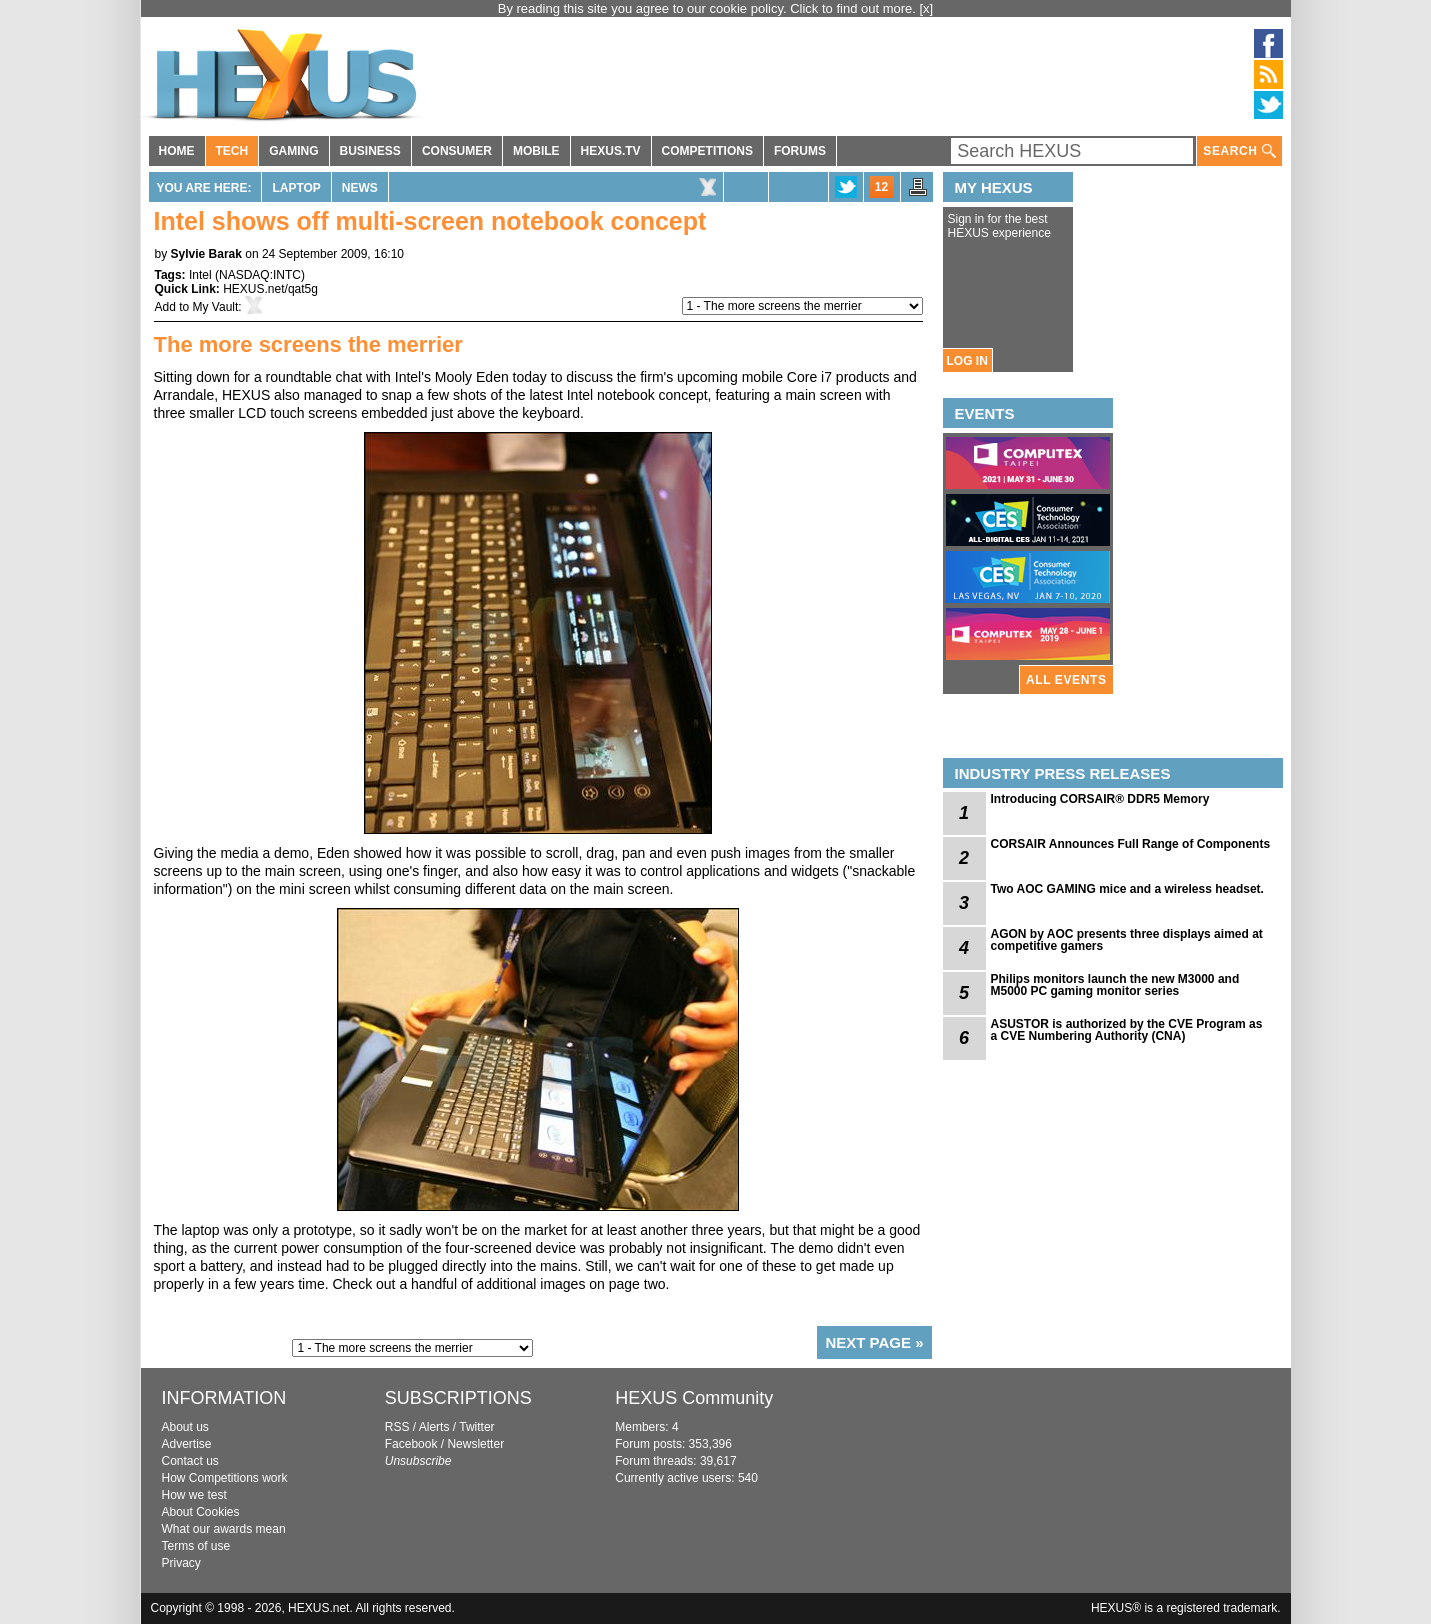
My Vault (216, 307)
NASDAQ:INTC (260, 275)
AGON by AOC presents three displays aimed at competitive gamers (1127, 940)
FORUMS (800, 151)
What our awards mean (224, 1529)
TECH (232, 151)
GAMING (293, 151)
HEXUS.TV (611, 151)
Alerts (434, 1427)
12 (881, 187)
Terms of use (196, 1546)
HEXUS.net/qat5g (270, 289)
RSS (397, 1427)
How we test (194, 1495)
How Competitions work (225, 1478)
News (360, 188)
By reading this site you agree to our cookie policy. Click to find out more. (709, 8)
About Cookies (201, 1512)
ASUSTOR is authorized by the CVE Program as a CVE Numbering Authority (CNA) (1127, 1030)
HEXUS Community (694, 1398)
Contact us (190, 1461)
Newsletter (475, 1444)
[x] (927, 8)
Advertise (187, 1444)
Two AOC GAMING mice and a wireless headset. (1127, 889)
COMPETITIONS (707, 151)
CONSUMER (457, 151)
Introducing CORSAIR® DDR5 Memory (1100, 799)
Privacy (181, 1563)
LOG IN (967, 361)
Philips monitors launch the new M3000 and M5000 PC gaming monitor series (1115, 985)
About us (185, 1427)
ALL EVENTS (1066, 680)
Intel (200, 275)
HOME (177, 151)
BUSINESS (370, 151)
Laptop (296, 188)
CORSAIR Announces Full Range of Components (1131, 844)
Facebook (411, 1444)
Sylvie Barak (206, 254)
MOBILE (536, 151)
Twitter (476, 1427)
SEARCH (1239, 151)
